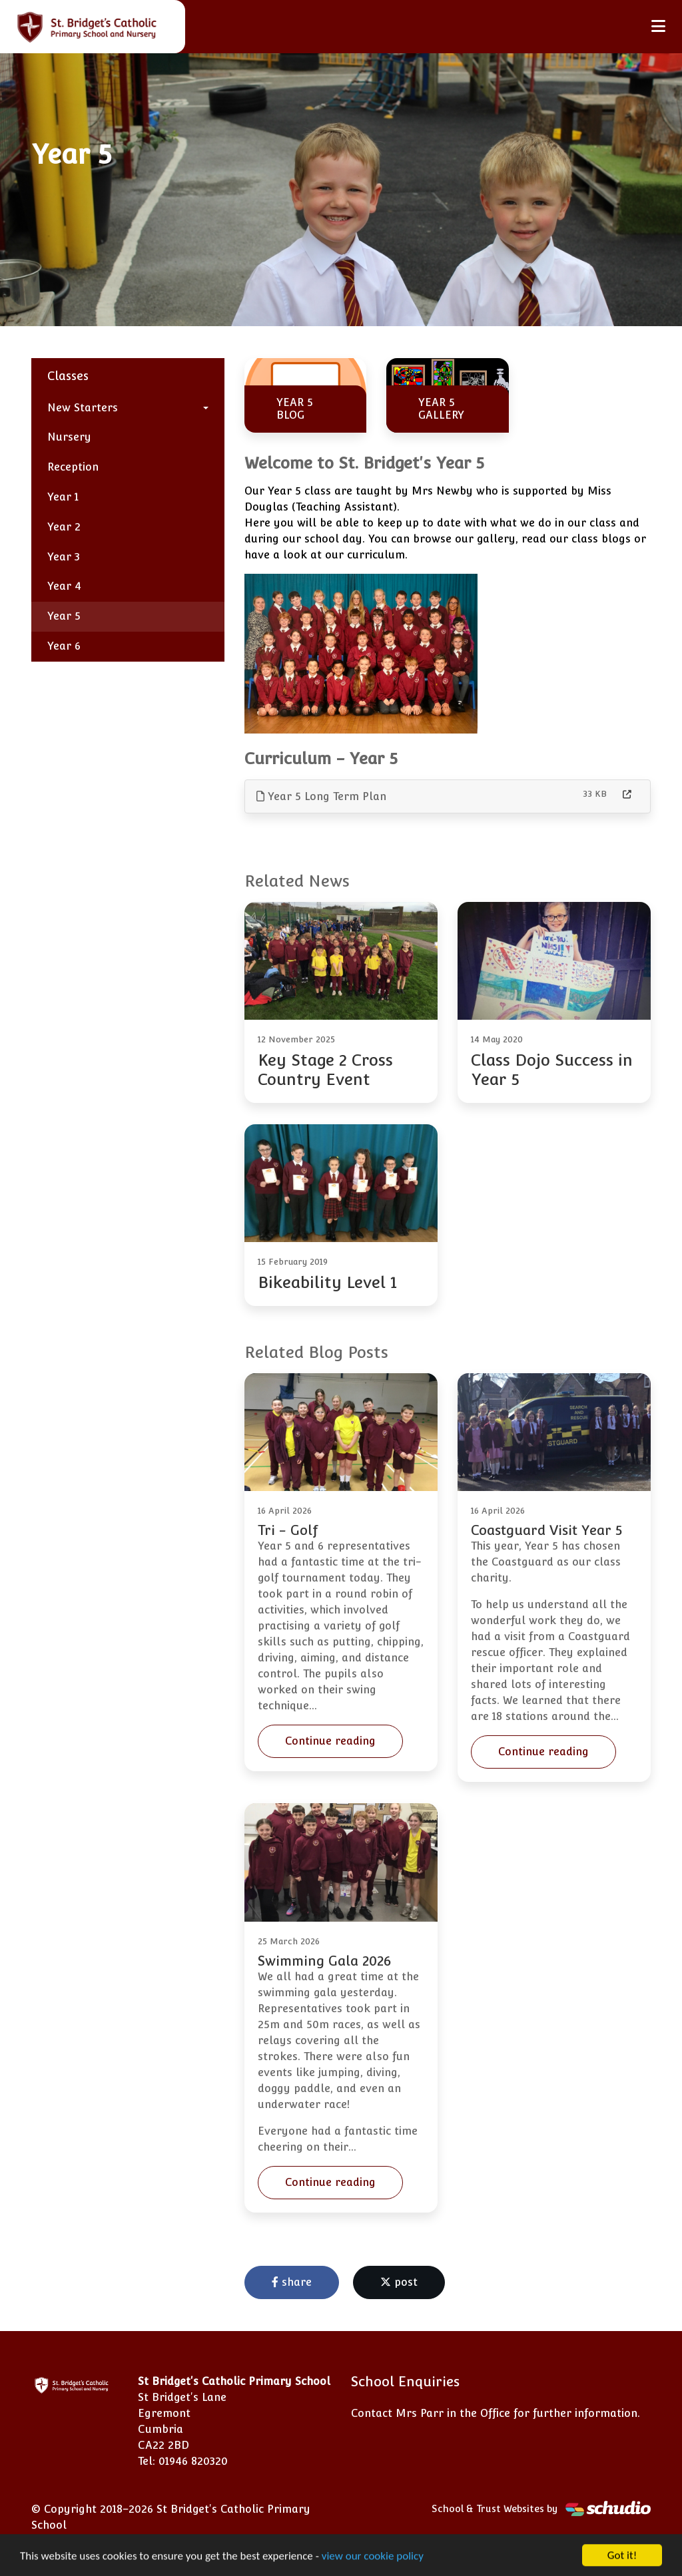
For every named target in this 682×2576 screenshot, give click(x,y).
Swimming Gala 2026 (324, 1961)
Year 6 (64, 646)
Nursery (69, 437)
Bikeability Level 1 (327, 1282)
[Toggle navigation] (658, 26)
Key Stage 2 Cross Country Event (325, 1069)
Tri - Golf (288, 1530)
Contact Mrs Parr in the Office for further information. (495, 2413)
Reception (73, 467)
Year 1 (63, 497)
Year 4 (64, 586)
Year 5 (64, 616)
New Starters (82, 407)
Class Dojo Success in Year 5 (552, 1069)
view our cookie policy (373, 2557)
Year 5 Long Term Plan (321, 796)
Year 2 (64, 527)
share (292, 2282)
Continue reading (330, 1741)
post (399, 2282)
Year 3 (63, 556)
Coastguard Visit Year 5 (546, 1530)
